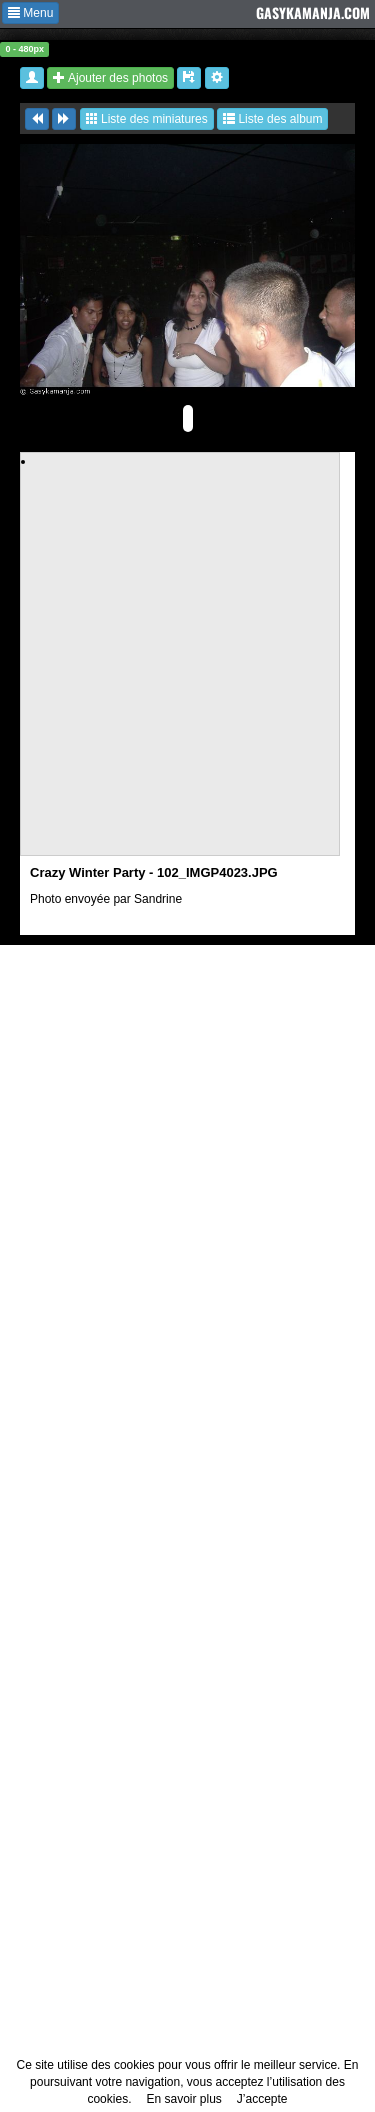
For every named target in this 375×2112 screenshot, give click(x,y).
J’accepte (262, 2099)
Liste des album (272, 119)
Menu (30, 13)
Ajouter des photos (110, 78)
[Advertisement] (187, 657)
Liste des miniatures (147, 119)
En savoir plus (183, 2099)
